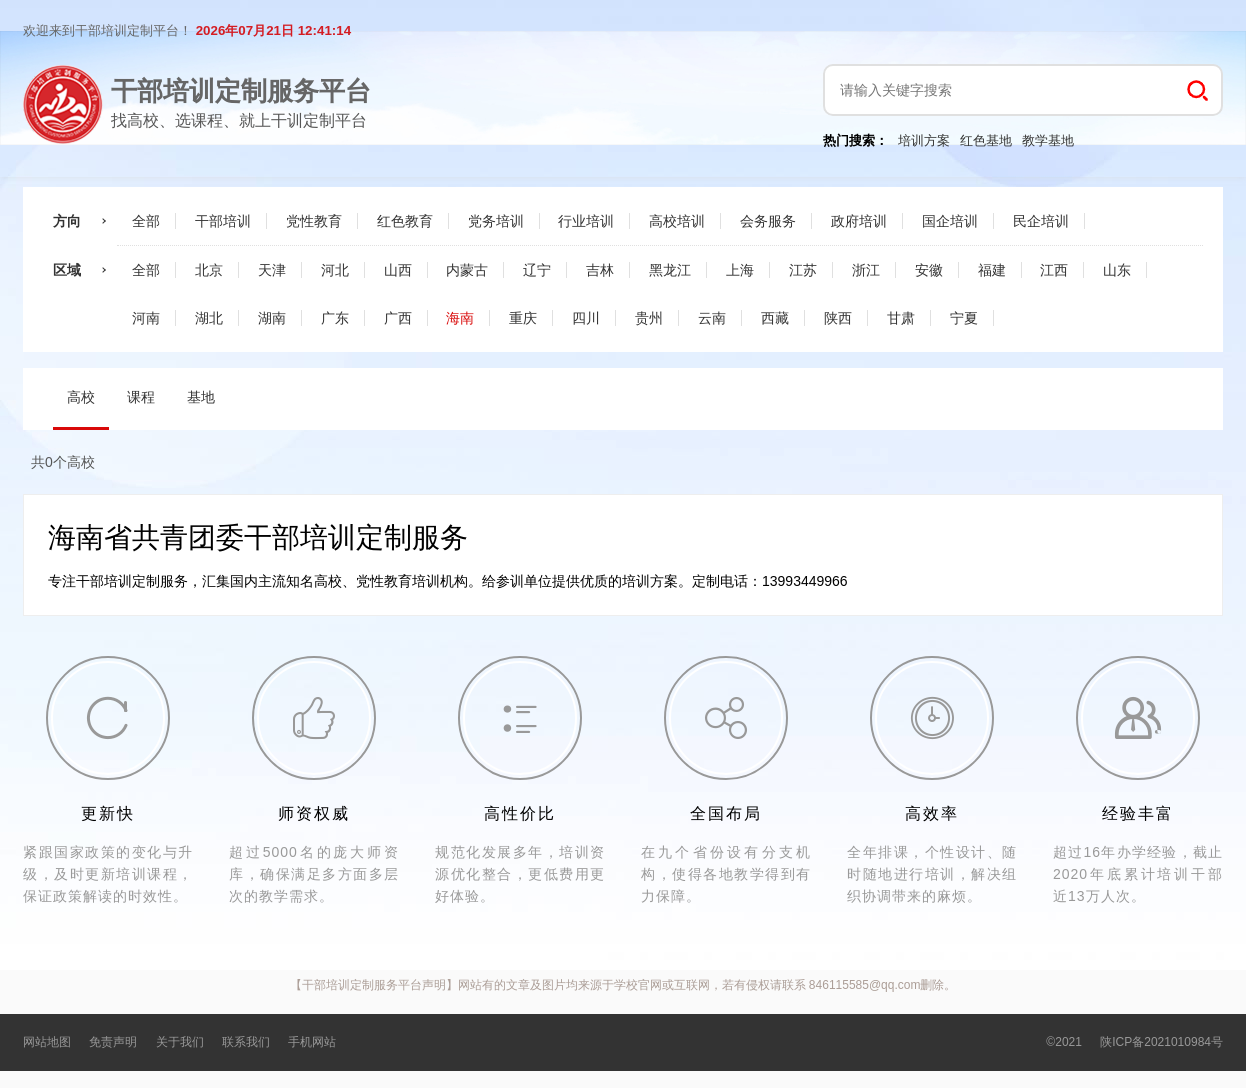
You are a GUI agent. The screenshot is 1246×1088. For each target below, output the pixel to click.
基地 (201, 397)
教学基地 (1048, 140)
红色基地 (986, 140)
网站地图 (47, 1042)
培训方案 (924, 140)
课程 (141, 397)
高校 (81, 397)
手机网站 (312, 1042)
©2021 (1064, 1042)
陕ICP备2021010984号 (1161, 1042)
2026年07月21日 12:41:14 (273, 30)
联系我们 (246, 1042)
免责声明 (113, 1042)
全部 (146, 221)
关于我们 (180, 1042)
